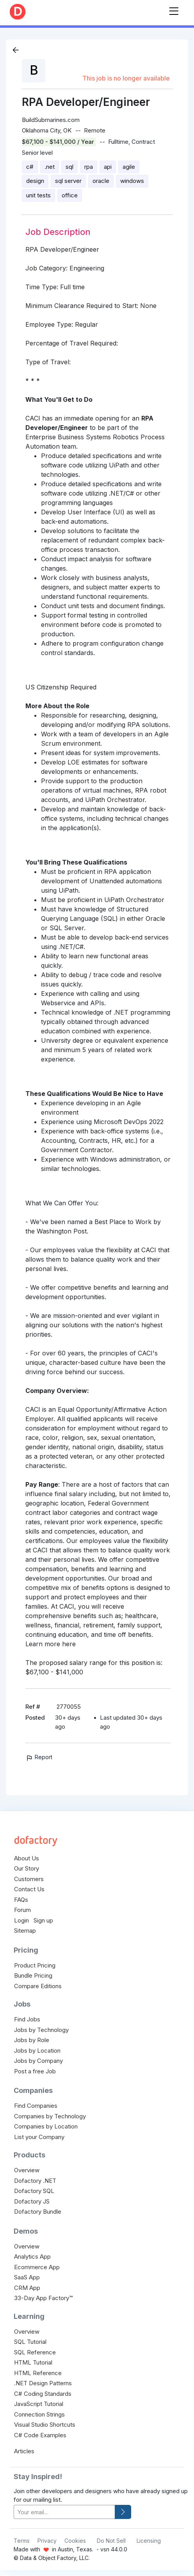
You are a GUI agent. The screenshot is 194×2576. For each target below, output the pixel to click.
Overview (26, 2170)
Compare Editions (38, 1986)
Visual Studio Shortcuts (44, 2424)
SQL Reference (35, 2352)
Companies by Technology (50, 2116)
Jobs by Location (37, 2050)
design (35, 180)
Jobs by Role (31, 2040)
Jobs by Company (38, 2060)
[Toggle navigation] (174, 9)
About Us (26, 1858)
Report (38, 1757)
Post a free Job (35, 2071)
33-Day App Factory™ (43, 2298)
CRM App (27, 2287)
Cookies (75, 2540)
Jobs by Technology (41, 2030)
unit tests (38, 195)
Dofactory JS (32, 2201)
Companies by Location (46, 2126)
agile (129, 166)
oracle (101, 180)
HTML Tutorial (33, 2362)
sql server (68, 180)
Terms (22, 2540)
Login (21, 1920)
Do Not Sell (111, 2540)
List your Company (39, 2137)
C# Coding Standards (42, 2393)
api (108, 166)
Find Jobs (27, 2019)
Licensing (149, 2540)
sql (69, 166)
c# (30, 166)
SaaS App (27, 2277)
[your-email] (64, 2512)
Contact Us (29, 1889)
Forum (22, 1910)
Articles (24, 2451)
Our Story (26, 1868)
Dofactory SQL (34, 2191)
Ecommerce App (37, 2267)
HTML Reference (38, 2373)
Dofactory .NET (35, 2180)
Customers (29, 1879)
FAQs (21, 1899)
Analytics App (32, 2256)
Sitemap (25, 1930)
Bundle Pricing (33, 1975)
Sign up (43, 1920)
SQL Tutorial (30, 2341)
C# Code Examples (40, 2435)
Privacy (47, 2540)
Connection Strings (39, 2414)
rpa (88, 166)
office (70, 195)
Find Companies (35, 2105)
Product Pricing (34, 1965)
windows (132, 180)
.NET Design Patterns (43, 2383)
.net (49, 166)
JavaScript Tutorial (38, 2404)
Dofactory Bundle (37, 2211)
